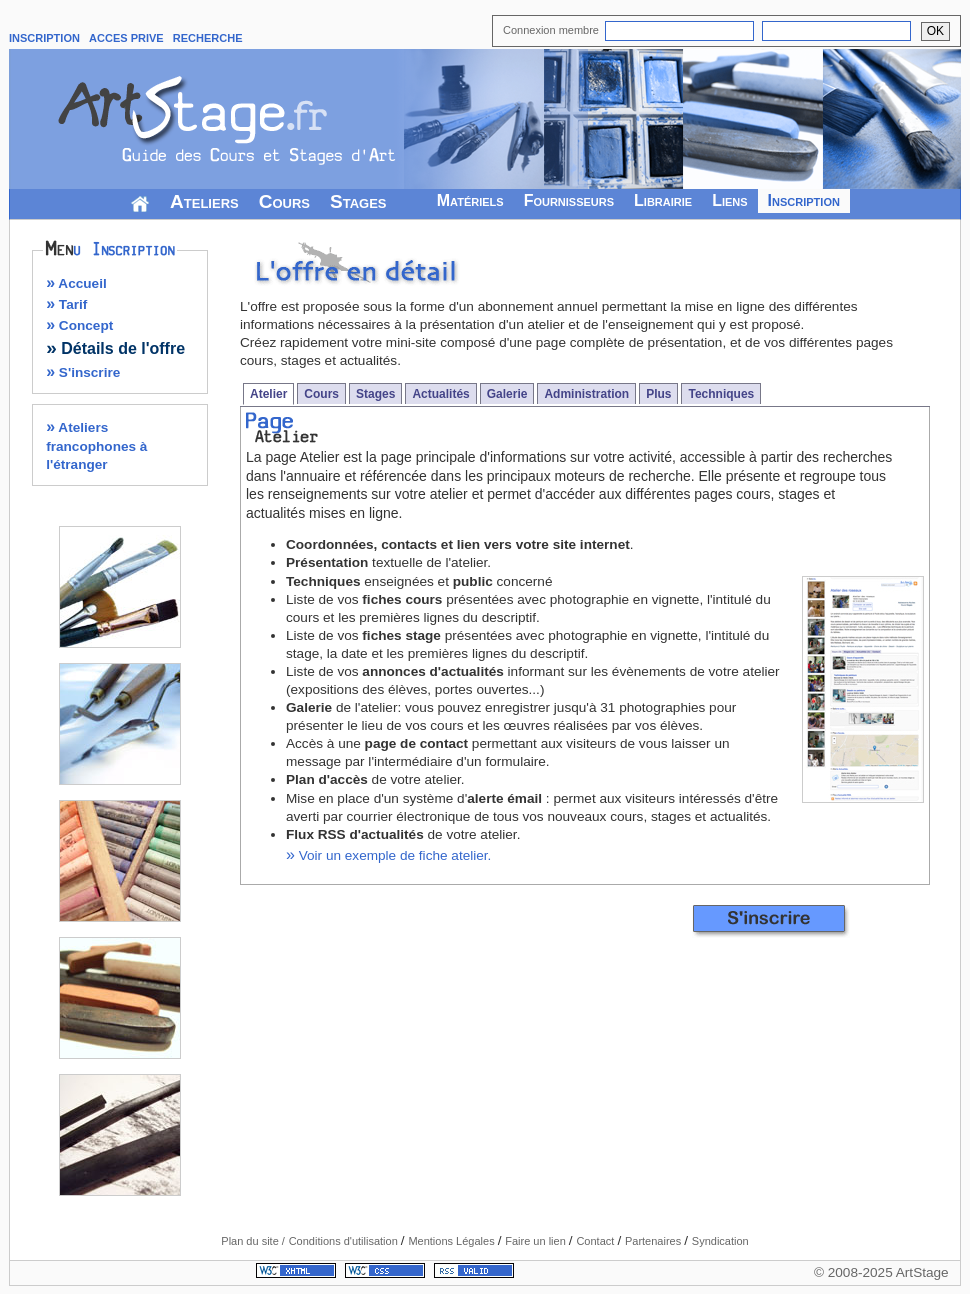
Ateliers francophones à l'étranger (96, 445)
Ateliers (204, 201)
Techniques (721, 394)
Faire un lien (537, 1241)
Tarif (66, 304)
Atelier (268, 394)
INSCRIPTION (44, 38)
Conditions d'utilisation (345, 1241)
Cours (284, 201)
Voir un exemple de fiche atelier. (388, 855)
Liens (729, 200)
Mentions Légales (452, 1241)
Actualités (440, 394)
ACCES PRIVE (126, 38)
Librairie (663, 200)
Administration (586, 394)
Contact (596, 1241)
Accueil (76, 283)
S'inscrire (83, 372)
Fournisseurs (569, 200)
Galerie (507, 394)
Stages (358, 201)
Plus (658, 394)
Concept (79, 325)
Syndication (720, 1241)
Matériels (470, 200)
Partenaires (654, 1241)
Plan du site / (253, 1241)
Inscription (804, 200)
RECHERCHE (208, 38)
